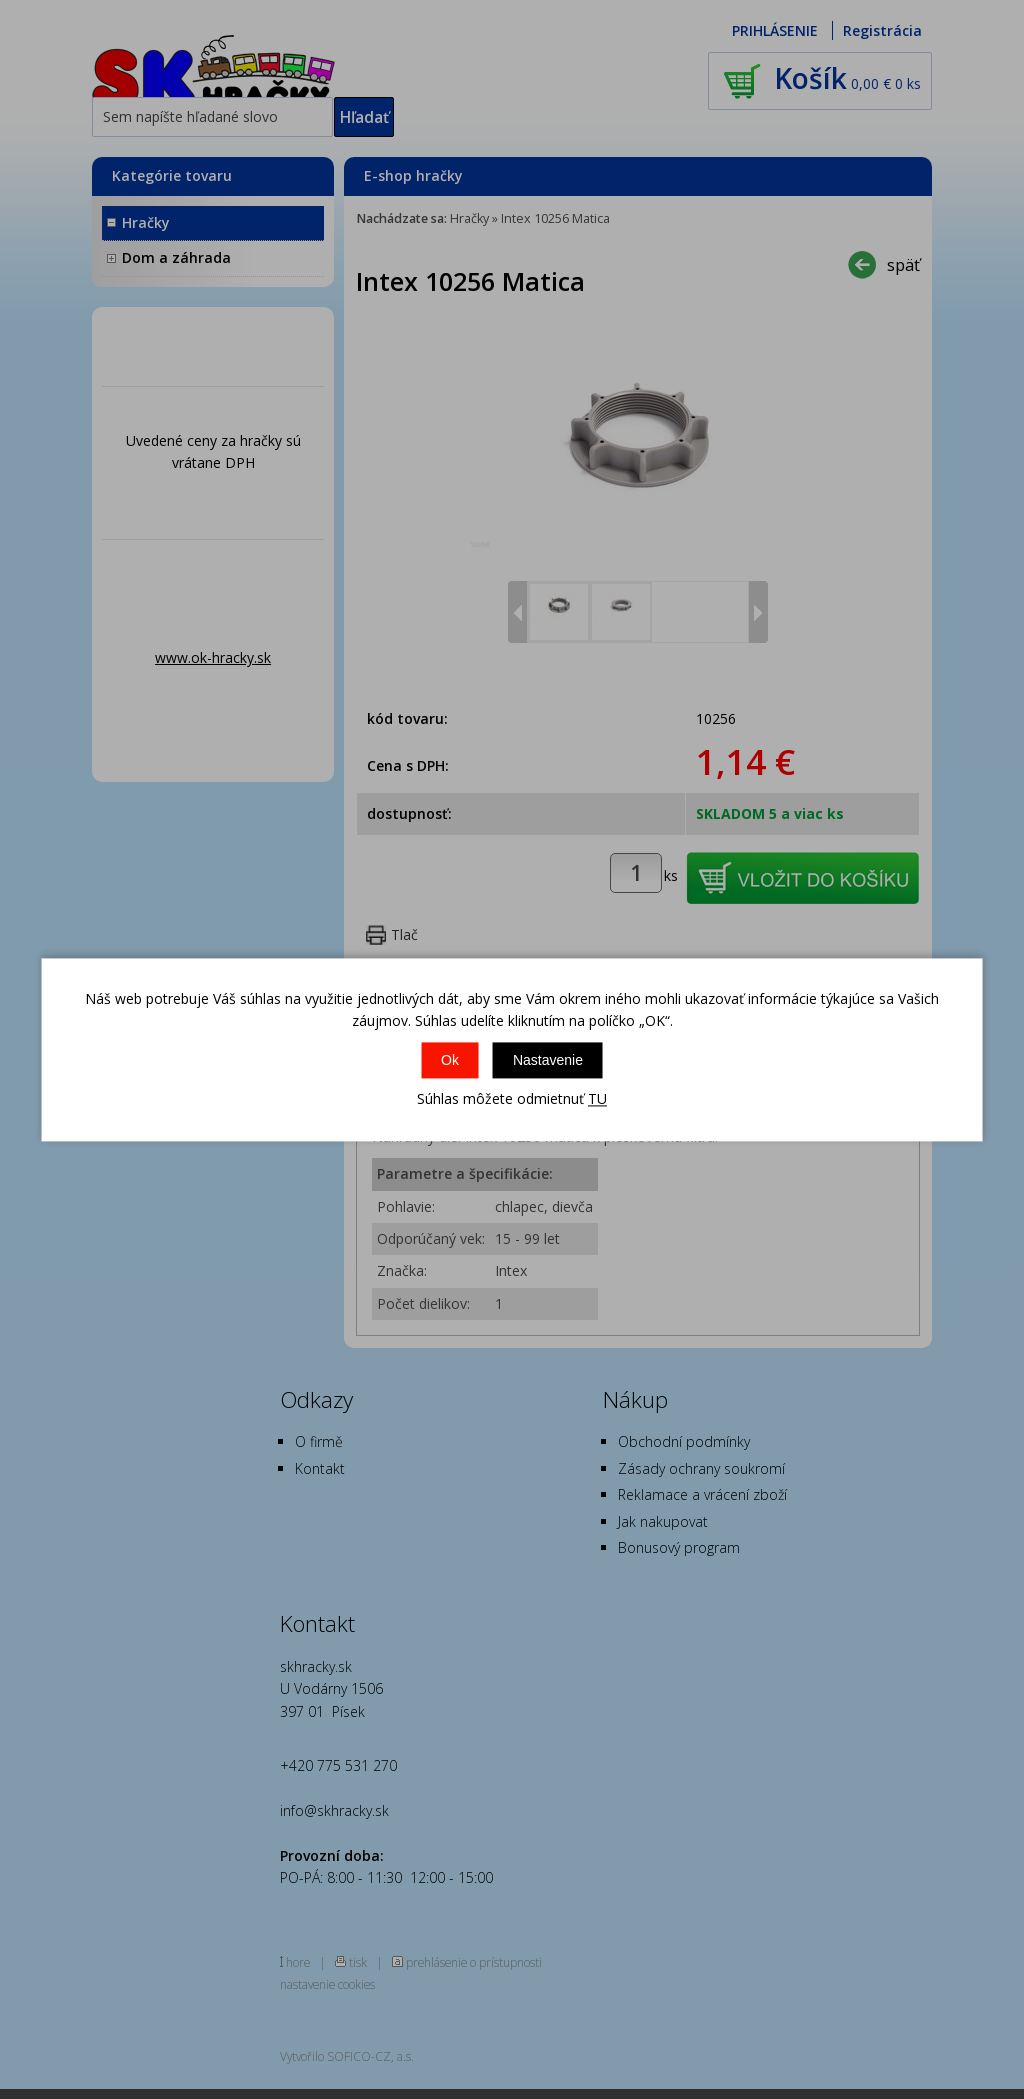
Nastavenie (548, 1061)
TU (597, 1099)
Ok (450, 1061)
